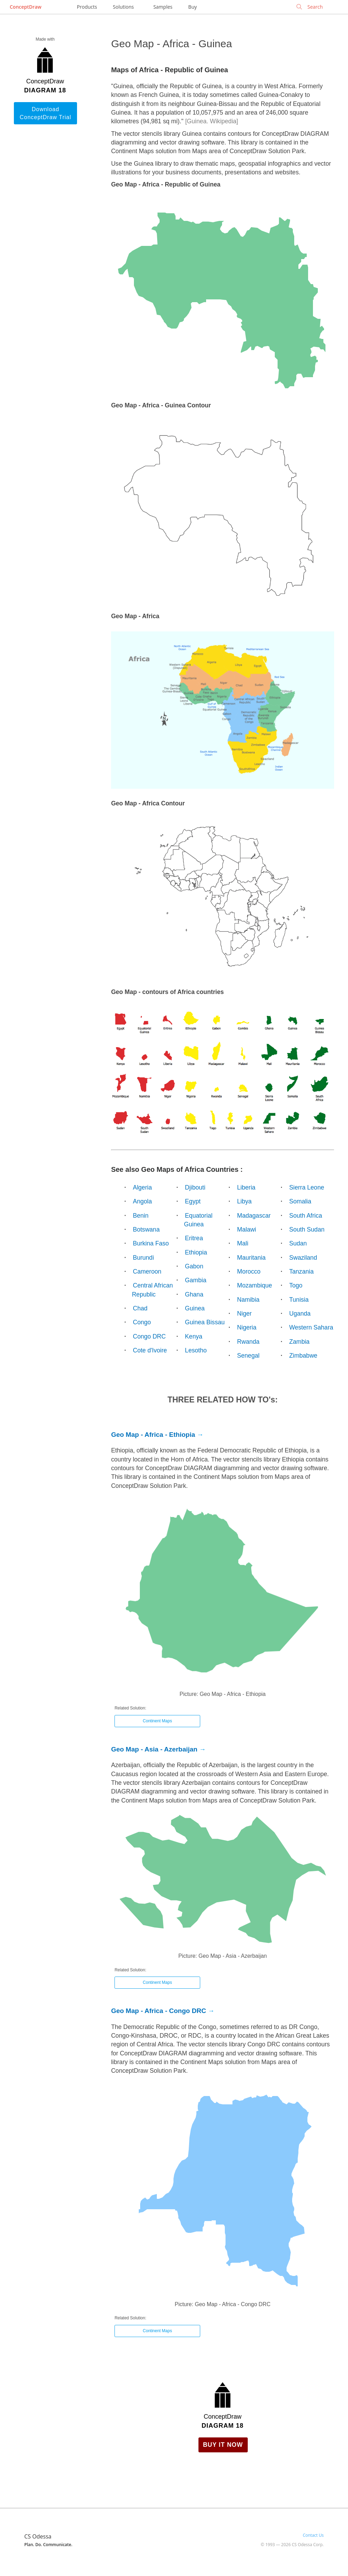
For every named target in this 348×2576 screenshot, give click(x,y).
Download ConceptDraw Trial (45, 113)
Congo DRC (149, 1336)
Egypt (193, 1201)
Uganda (300, 1313)
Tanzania (301, 1271)
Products (87, 6)
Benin (140, 1215)
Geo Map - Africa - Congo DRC (158, 2010)
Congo (142, 1322)
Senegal (248, 1355)
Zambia (299, 1341)
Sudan (298, 1243)
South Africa (305, 1215)
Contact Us (313, 2535)
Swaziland (303, 1257)
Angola (142, 1201)
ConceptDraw (25, 6)
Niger (244, 1313)
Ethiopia (196, 1252)
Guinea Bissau (204, 1322)
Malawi (246, 1229)
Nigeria (246, 1327)
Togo (295, 1285)
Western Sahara (311, 1327)
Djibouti (195, 1187)
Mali (242, 1243)
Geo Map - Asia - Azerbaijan (154, 1749)
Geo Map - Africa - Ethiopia (153, 1434)
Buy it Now (223, 2444)
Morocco (248, 1271)
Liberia (246, 1187)
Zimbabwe (303, 1355)
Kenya (193, 1336)
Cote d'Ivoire (150, 1350)
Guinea (195, 1308)
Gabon (194, 1266)
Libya (244, 1201)
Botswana (146, 1229)
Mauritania (251, 1257)
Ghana (194, 1294)
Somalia (300, 1201)
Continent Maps (157, 1720)
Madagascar (254, 1215)
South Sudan (306, 1229)
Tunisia (298, 1299)
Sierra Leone (306, 1187)
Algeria (142, 1187)
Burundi (143, 1257)
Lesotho (196, 1350)
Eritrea (194, 1238)
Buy (192, 6)
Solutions (123, 6)
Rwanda (248, 1341)
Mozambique (254, 1285)
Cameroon (147, 1271)
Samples (162, 6)
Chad (140, 1308)
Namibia (248, 1299)
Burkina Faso (151, 1243)
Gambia (195, 1280)
